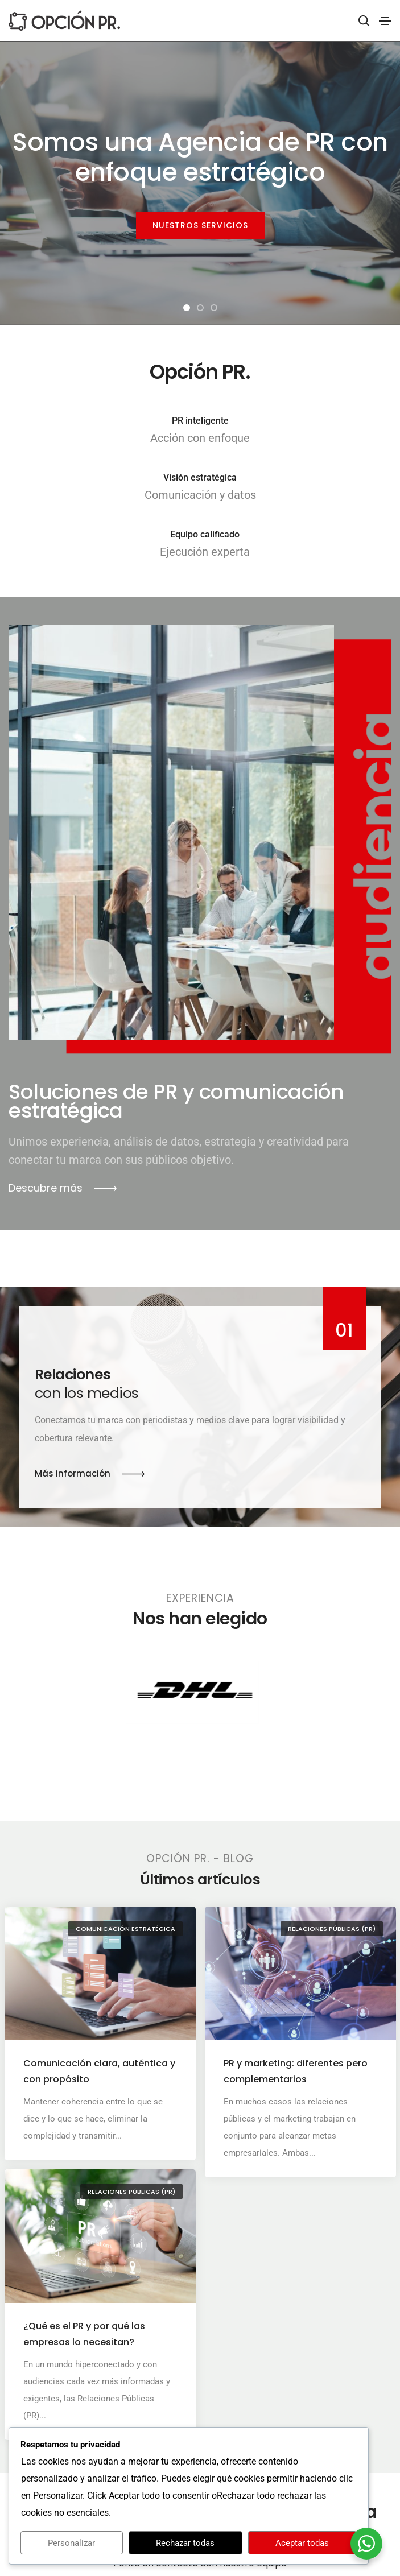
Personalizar (71, 2543)
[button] (186, 307)
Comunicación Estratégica (125, 1928)
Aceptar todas (302, 2543)
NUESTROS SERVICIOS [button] (200, 225)
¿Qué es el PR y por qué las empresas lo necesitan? (84, 2310)
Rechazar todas (185, 2543)
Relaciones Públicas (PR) (331, 1928)
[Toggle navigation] (385, 21)
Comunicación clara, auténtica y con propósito (99, 2071)
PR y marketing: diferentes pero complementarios (296, 2071)
